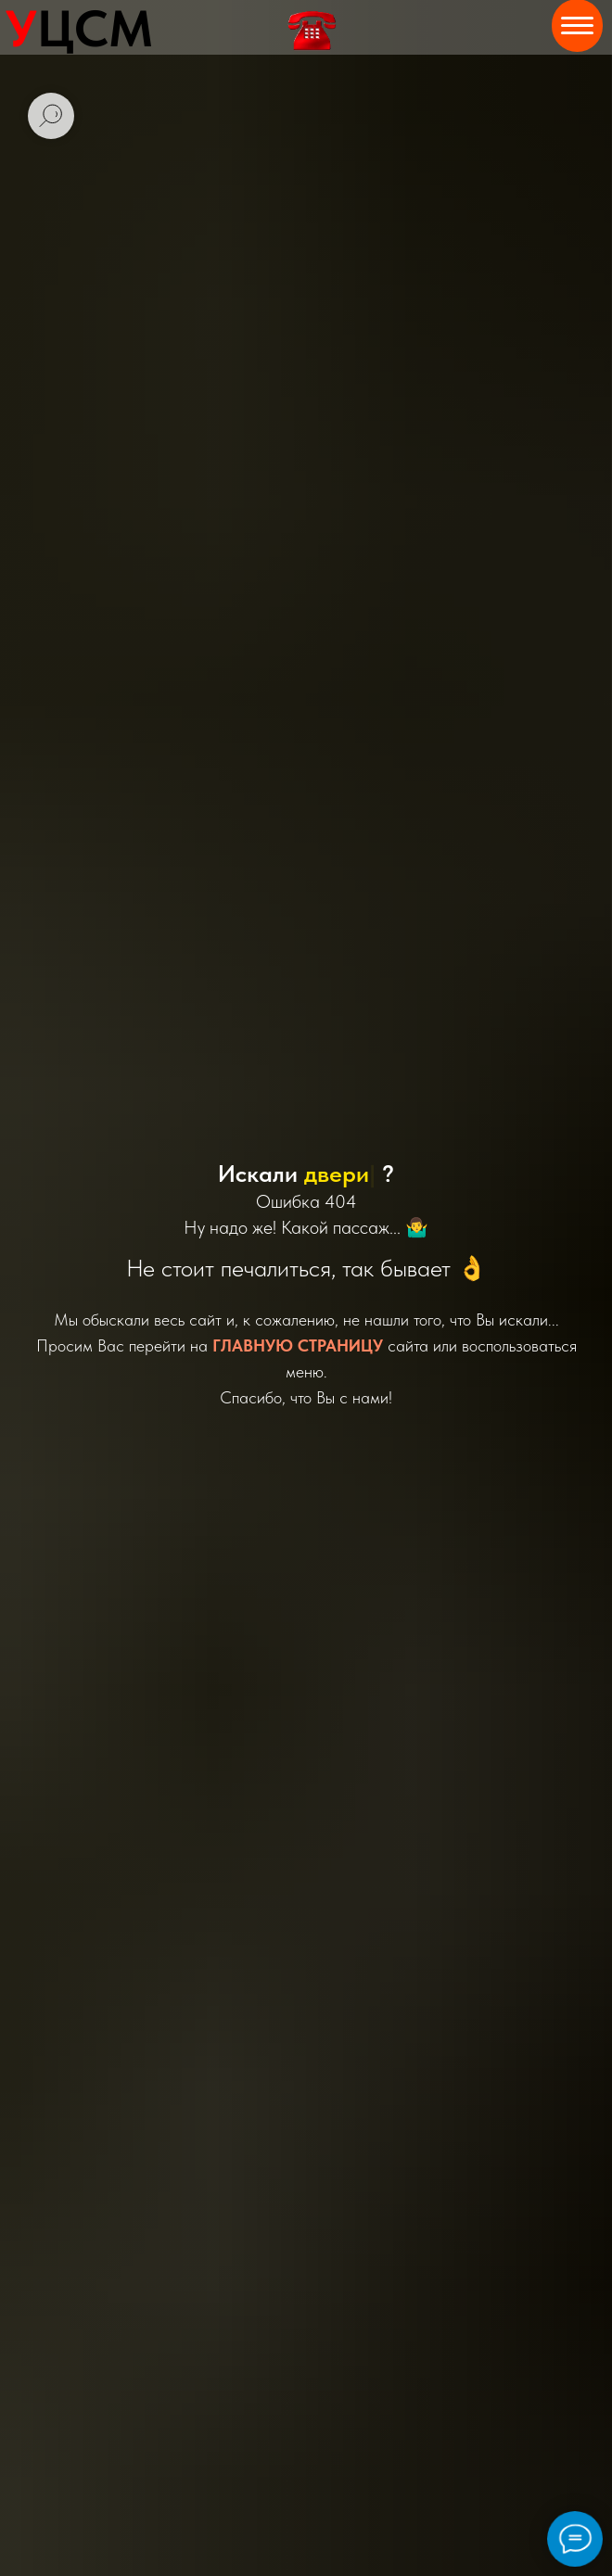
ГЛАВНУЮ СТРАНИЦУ (297, 1345)
